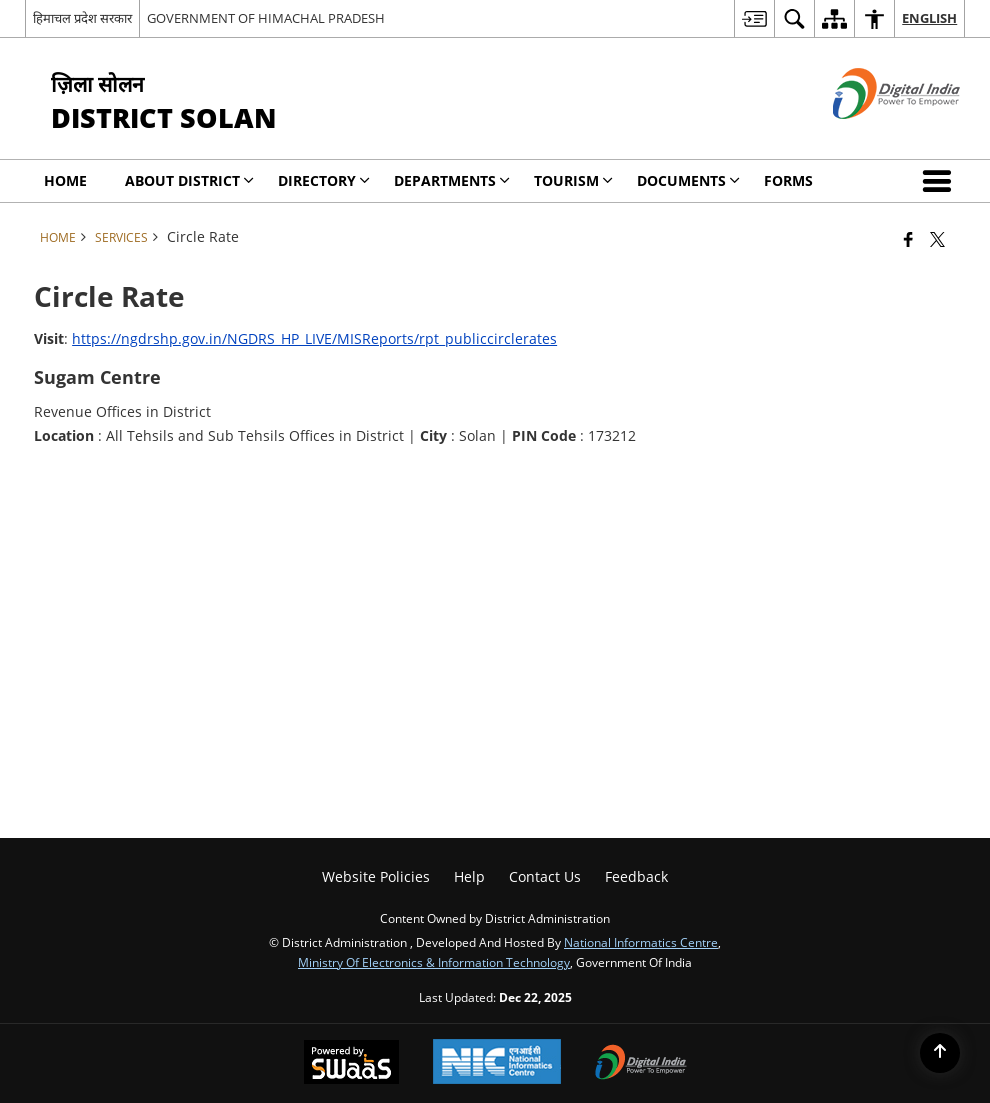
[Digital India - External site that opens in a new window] (871, 135)
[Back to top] (940, 1053)
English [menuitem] (929, 18)
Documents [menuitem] (688, 180)
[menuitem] (754, 18)
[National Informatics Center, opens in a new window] (497, 1063)
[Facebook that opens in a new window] (908, 239)
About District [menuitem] (189, 180)
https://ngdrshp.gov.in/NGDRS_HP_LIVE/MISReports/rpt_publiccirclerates (314, 338)
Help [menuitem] (469, 876)
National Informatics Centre (641, 942)
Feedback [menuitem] (636, 876)
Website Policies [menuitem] (376, 876)
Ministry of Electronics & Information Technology (434, 962)
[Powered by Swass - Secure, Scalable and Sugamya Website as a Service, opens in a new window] (351, 1064)
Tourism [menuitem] (573, 180)
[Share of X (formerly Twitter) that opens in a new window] (937, 239)
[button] (941, 181)
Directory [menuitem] (324, 180)
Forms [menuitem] (788, 180)
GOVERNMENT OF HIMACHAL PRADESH (266, 18)
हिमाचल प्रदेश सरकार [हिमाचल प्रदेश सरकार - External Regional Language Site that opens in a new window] (82, 18)
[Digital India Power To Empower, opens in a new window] (641, 1064)
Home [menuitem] (65, 180)
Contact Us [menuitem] (545, 876)
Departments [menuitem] (452, 180)
